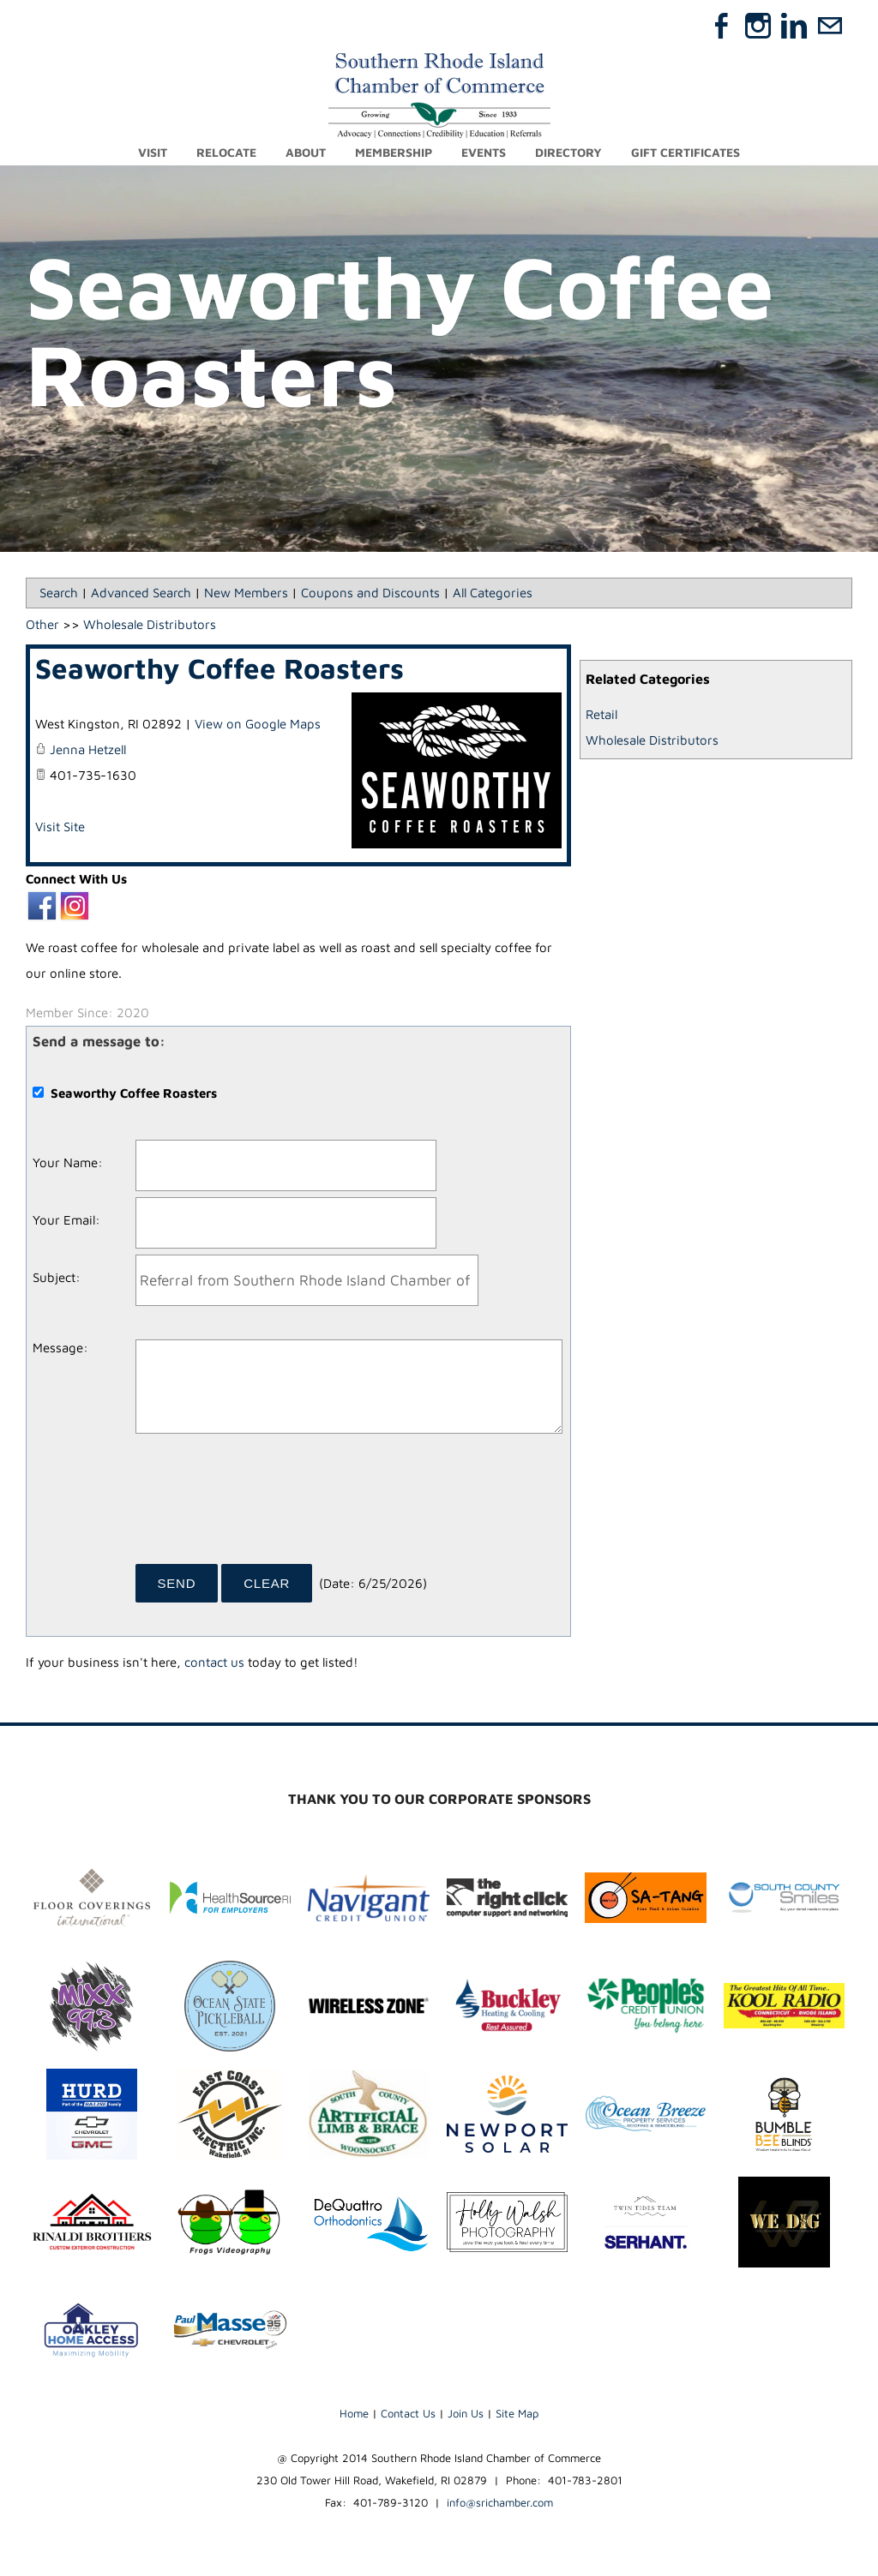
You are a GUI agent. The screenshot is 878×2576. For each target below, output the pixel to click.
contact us (214, 1663)
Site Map (517, 2414)
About (306, 152)
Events (483, 152)
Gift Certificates (685, 152)
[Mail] (830, 26)
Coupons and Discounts (370, 593)
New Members (246, 593)
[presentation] (265, 1505)
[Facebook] (722, 26)
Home (354, 2414)
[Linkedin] (794, 26)
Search (58, 593)
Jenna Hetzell (88, 750)
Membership (393, 152)
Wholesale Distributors (652, 741)
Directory (568, 152)
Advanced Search (141, 593)
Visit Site (60, 827)
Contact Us (408, 2414)
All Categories (492, 593)
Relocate (226, 152)
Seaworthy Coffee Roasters (219, 669)
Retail (601, 715)
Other (42, 625)
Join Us (466, 2414)
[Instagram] (758, 26)
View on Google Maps (258, 724)
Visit (152, 152)
